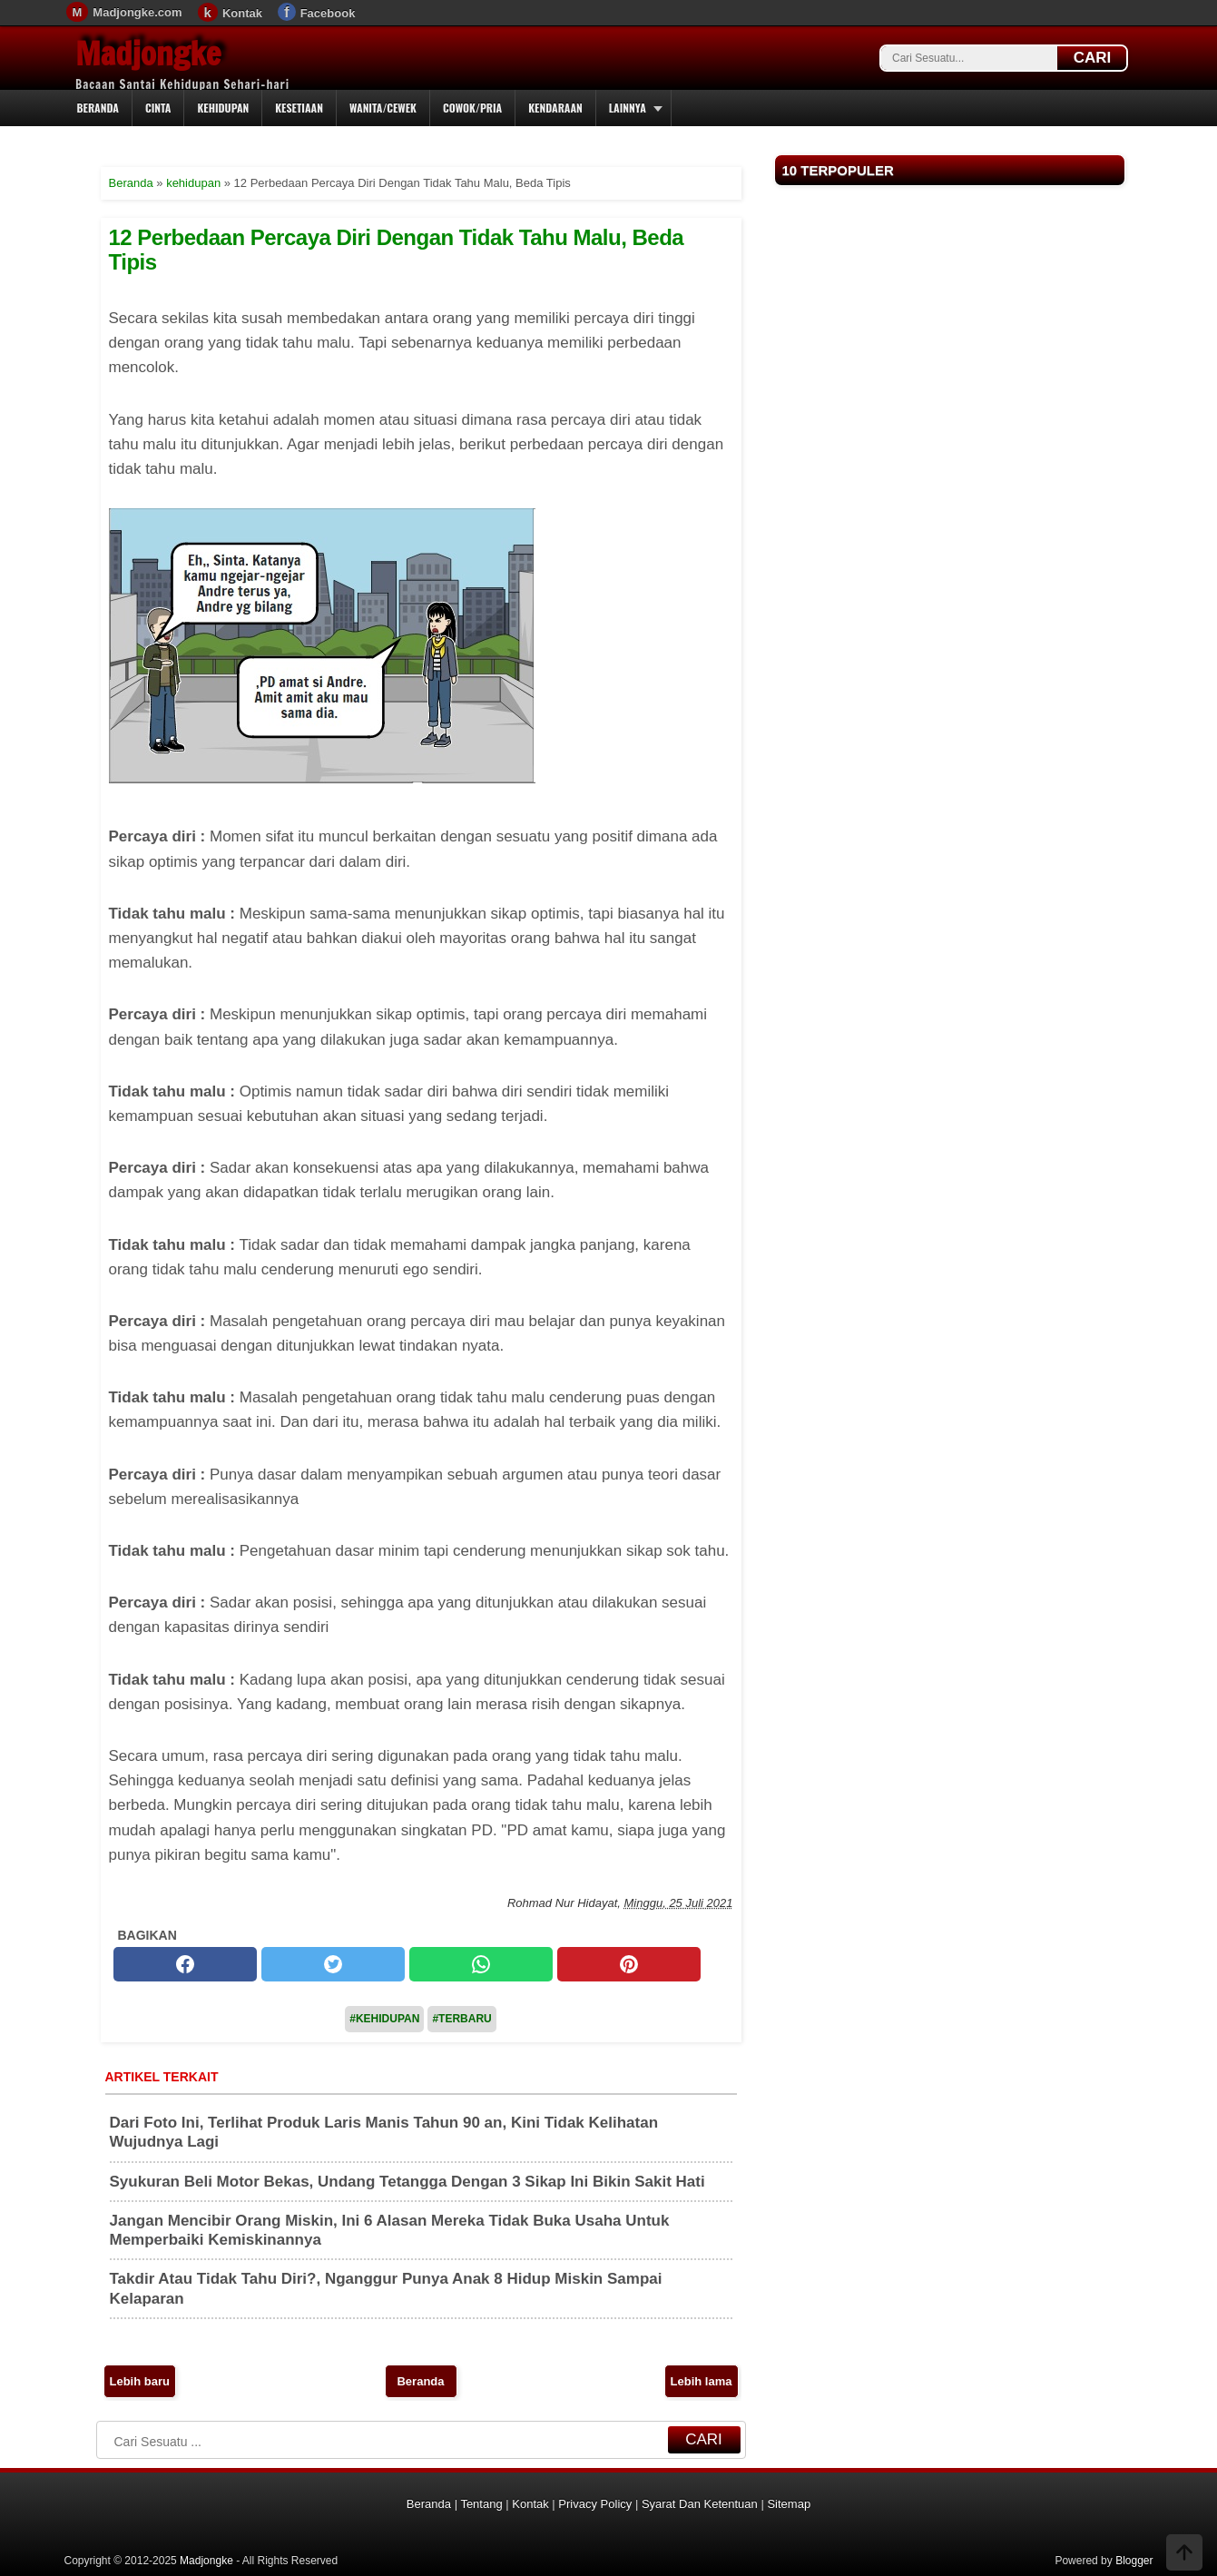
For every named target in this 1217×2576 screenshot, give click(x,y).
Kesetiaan (299, 107)
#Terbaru (461, 2018)
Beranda (98, 107)
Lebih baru (140, 2381)
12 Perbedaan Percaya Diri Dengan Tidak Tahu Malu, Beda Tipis (396, 249)
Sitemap (788, 2504)
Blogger (1134, 2560)
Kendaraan (555, 107)
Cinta (158, 107)
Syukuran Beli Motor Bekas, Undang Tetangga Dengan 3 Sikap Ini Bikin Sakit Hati (407, 2181)
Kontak (242, 13)
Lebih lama (701, 2381)
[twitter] (333, 1964)
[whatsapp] (481, 1964)
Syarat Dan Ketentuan (700, 2504)
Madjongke (148, 53)
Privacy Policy (595, 2504)
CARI (1093, 57)
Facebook (328, 13)
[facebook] (185, 1964)
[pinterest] (629, 1964)
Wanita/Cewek (383, 107)
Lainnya (627, 107)
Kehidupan (223, 107)
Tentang (481, 2504)
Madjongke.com (137, 12)
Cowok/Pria (472, 107)
